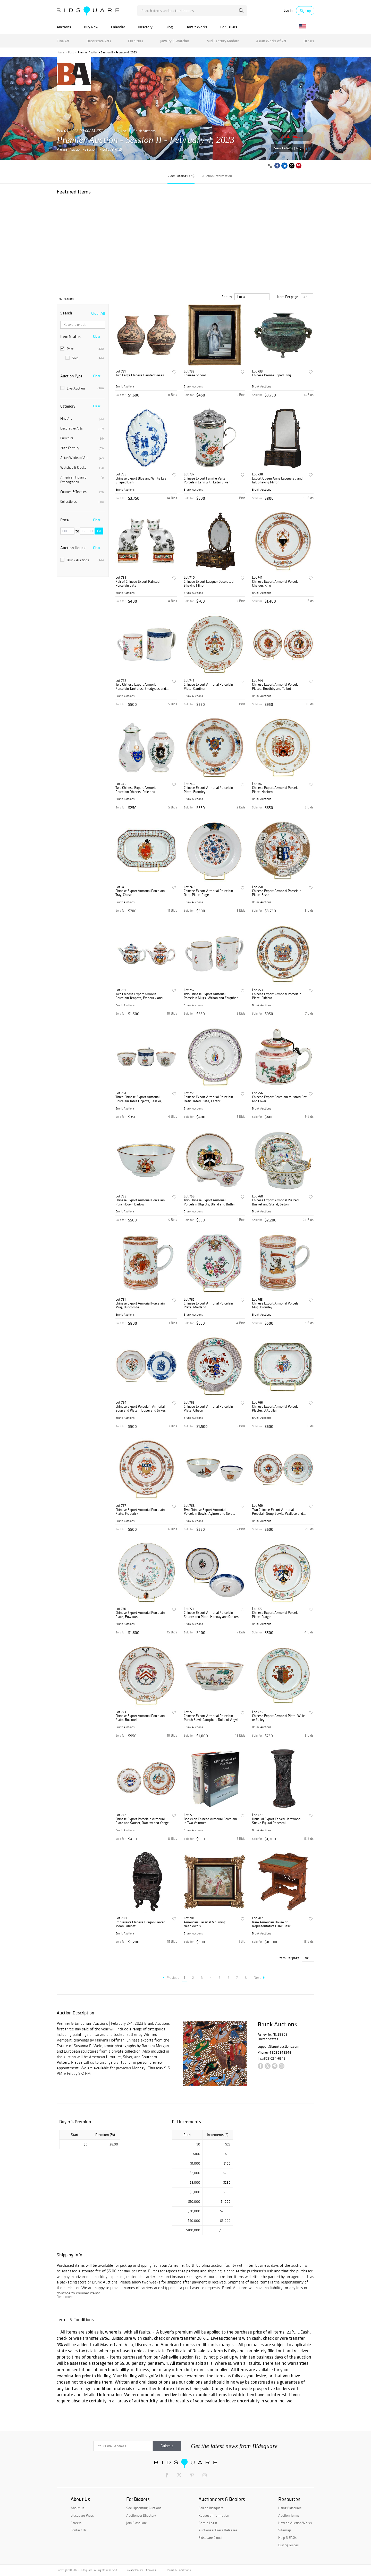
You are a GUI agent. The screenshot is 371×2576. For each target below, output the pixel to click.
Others (308, 40)
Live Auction (82, 388)
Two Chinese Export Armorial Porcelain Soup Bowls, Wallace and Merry (277, 1512)
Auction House (73, 547)
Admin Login (207, 2523)
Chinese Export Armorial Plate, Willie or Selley (279, 1718)
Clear (96, 336)
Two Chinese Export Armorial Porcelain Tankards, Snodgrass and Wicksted (140, 687)
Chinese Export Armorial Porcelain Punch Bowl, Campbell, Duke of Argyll (211, 1718)
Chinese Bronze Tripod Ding (271, 375)
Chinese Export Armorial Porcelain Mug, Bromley (276, 1305)
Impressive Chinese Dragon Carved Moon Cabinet (140, 1924)
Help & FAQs (287, 2537)
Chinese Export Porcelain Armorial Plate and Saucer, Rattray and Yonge (142, 1821)
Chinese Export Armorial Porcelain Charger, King (276, 584)
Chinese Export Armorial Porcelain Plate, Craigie (276, 1615)
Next (259, 1977)
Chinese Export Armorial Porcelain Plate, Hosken (276, 790)
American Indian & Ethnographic (82, 479)
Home (60, 52)
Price (64, 519)
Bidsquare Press (82, 2515)
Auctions (64, 27)
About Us (77, 2508)
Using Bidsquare (290, 2508)
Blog (169, 27)
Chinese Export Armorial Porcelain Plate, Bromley (208, 790)
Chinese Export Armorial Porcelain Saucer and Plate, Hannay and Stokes (211, 1615)
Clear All (98, 313)
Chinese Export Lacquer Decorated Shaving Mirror (208, 584)
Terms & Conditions (178, 2570)
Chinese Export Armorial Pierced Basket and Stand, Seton (275, 1202)
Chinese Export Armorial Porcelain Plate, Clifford (276, 996)
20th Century (82, 448)
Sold (84, 358)
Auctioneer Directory (141, 2515)
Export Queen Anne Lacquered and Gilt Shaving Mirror (277, 480)
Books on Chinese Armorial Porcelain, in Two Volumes (211, 1821)
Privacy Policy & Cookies (140, 2570)
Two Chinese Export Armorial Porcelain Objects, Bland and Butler (209, 1202)
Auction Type (71, 375)
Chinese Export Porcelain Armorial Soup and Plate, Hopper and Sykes (140, 1409)
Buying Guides (288, 2545)
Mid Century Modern (223, 40)
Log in (288, 10)
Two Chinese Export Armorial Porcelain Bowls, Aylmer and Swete (209, 1512)
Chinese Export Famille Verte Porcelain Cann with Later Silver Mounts (207, 480)
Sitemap (284, 2530)
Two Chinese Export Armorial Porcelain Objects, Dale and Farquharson (136, 790)
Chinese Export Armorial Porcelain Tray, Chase (140, 893)
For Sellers (228, 27)
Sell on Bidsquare (210, 2508)
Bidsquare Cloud (210, 2537)
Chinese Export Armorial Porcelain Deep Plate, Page (208, 893)
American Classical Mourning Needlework (204, 1924)
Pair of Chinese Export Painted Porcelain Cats (137, 584)
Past (71, 52)
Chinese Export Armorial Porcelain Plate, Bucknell (140, 1718)
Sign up (305, 10)
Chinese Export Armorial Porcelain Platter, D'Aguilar (276, 1409)
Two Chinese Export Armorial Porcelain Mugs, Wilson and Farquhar (211, 996)
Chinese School (195, 375)
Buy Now (91, 27)
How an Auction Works (295, 2523)
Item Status (70, 336)
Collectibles (82, 501)
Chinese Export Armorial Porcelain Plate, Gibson (208, 1409)
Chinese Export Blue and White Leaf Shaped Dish (141, 480)
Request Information (213, 2515)
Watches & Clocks (82, 467)
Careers (76, 2523)
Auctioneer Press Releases (217, 2530)
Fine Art (63, 40)
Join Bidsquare (136, 2523)
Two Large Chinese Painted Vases (139, 375)
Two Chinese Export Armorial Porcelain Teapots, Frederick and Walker (139, 996)
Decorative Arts (99, 40)
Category (67, 406)
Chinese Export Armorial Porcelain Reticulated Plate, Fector (208, 1099)
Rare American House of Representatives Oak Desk (271, 1924)
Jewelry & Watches (175, 40)
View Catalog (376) (287, 148)
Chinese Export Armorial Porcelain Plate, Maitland (208, 1305)
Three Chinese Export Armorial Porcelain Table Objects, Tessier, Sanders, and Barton (138, 1099)
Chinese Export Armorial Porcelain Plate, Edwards (140, 1615)
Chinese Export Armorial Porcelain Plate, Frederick (140, 1512)
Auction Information (217, 176)
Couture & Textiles (82, 492)
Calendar (118, 27)
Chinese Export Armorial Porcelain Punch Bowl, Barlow (140, 1202)
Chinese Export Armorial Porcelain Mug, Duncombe (140, 1305)
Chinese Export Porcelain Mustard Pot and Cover (279, 1099)
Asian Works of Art (271, 40)
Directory (145, 27)
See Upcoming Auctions (143, 2508)
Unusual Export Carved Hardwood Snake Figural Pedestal (276, 1821)
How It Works (196, 27)
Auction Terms (288, 2515)
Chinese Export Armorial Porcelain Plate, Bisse (276, 893)
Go (99, 531)
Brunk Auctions (144, 130)
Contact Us (79, 2530)
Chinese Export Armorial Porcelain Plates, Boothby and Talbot (276, 687)
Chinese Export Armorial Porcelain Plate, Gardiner (208, 687)
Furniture (135, 40)
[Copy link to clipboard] (270, 166)
